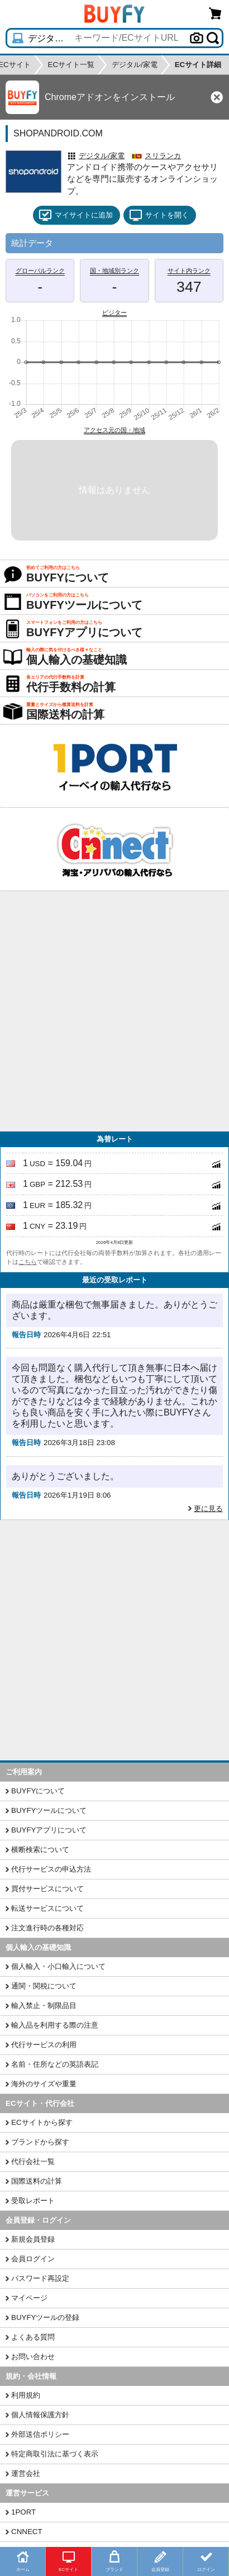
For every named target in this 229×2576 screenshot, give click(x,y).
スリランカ (163, 155)
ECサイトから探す (42, 2122)
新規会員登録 (33, 2239)
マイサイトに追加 (76, 215)
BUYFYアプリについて (49, 1830)
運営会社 (25, 2473)
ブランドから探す (40, 2142)
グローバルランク (40, 270)
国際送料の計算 (36, 2181)
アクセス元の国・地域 (114, 430)
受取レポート (33, 2200)
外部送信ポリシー (40, 2434)
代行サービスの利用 (44, 2044)
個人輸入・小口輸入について (58, 1966)
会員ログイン (33, 2259)
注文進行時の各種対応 (47, 1928)
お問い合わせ (33, 2356)
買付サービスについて (47, 1888)
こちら (27, 1261)
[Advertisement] (114, 1011)
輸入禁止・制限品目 (44, 2005)
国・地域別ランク (114, 270)
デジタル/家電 (102, 155)
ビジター (114, 312)
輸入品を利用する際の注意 (54, 2025)
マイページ (29, 2298)
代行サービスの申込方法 (51, 1869)
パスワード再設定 (40, 2278)
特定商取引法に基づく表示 (54, 2454)
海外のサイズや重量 (44, 2084)
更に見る (208, 1508)
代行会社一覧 (33, 2161)
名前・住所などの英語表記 (54, 2064)
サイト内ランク (189, 270)
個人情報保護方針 (40, 2415)
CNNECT (26, 2531)
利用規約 (25, 2395)
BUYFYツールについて (49, 1810)
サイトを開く (159, 215)
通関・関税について (44, 1986)
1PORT (23, 2512)
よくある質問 (33, 2337)
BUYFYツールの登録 (45, 2317)
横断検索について (40, 1849)
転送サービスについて (47, 1908)
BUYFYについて (38, 1791)
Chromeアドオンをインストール (110, 97)
